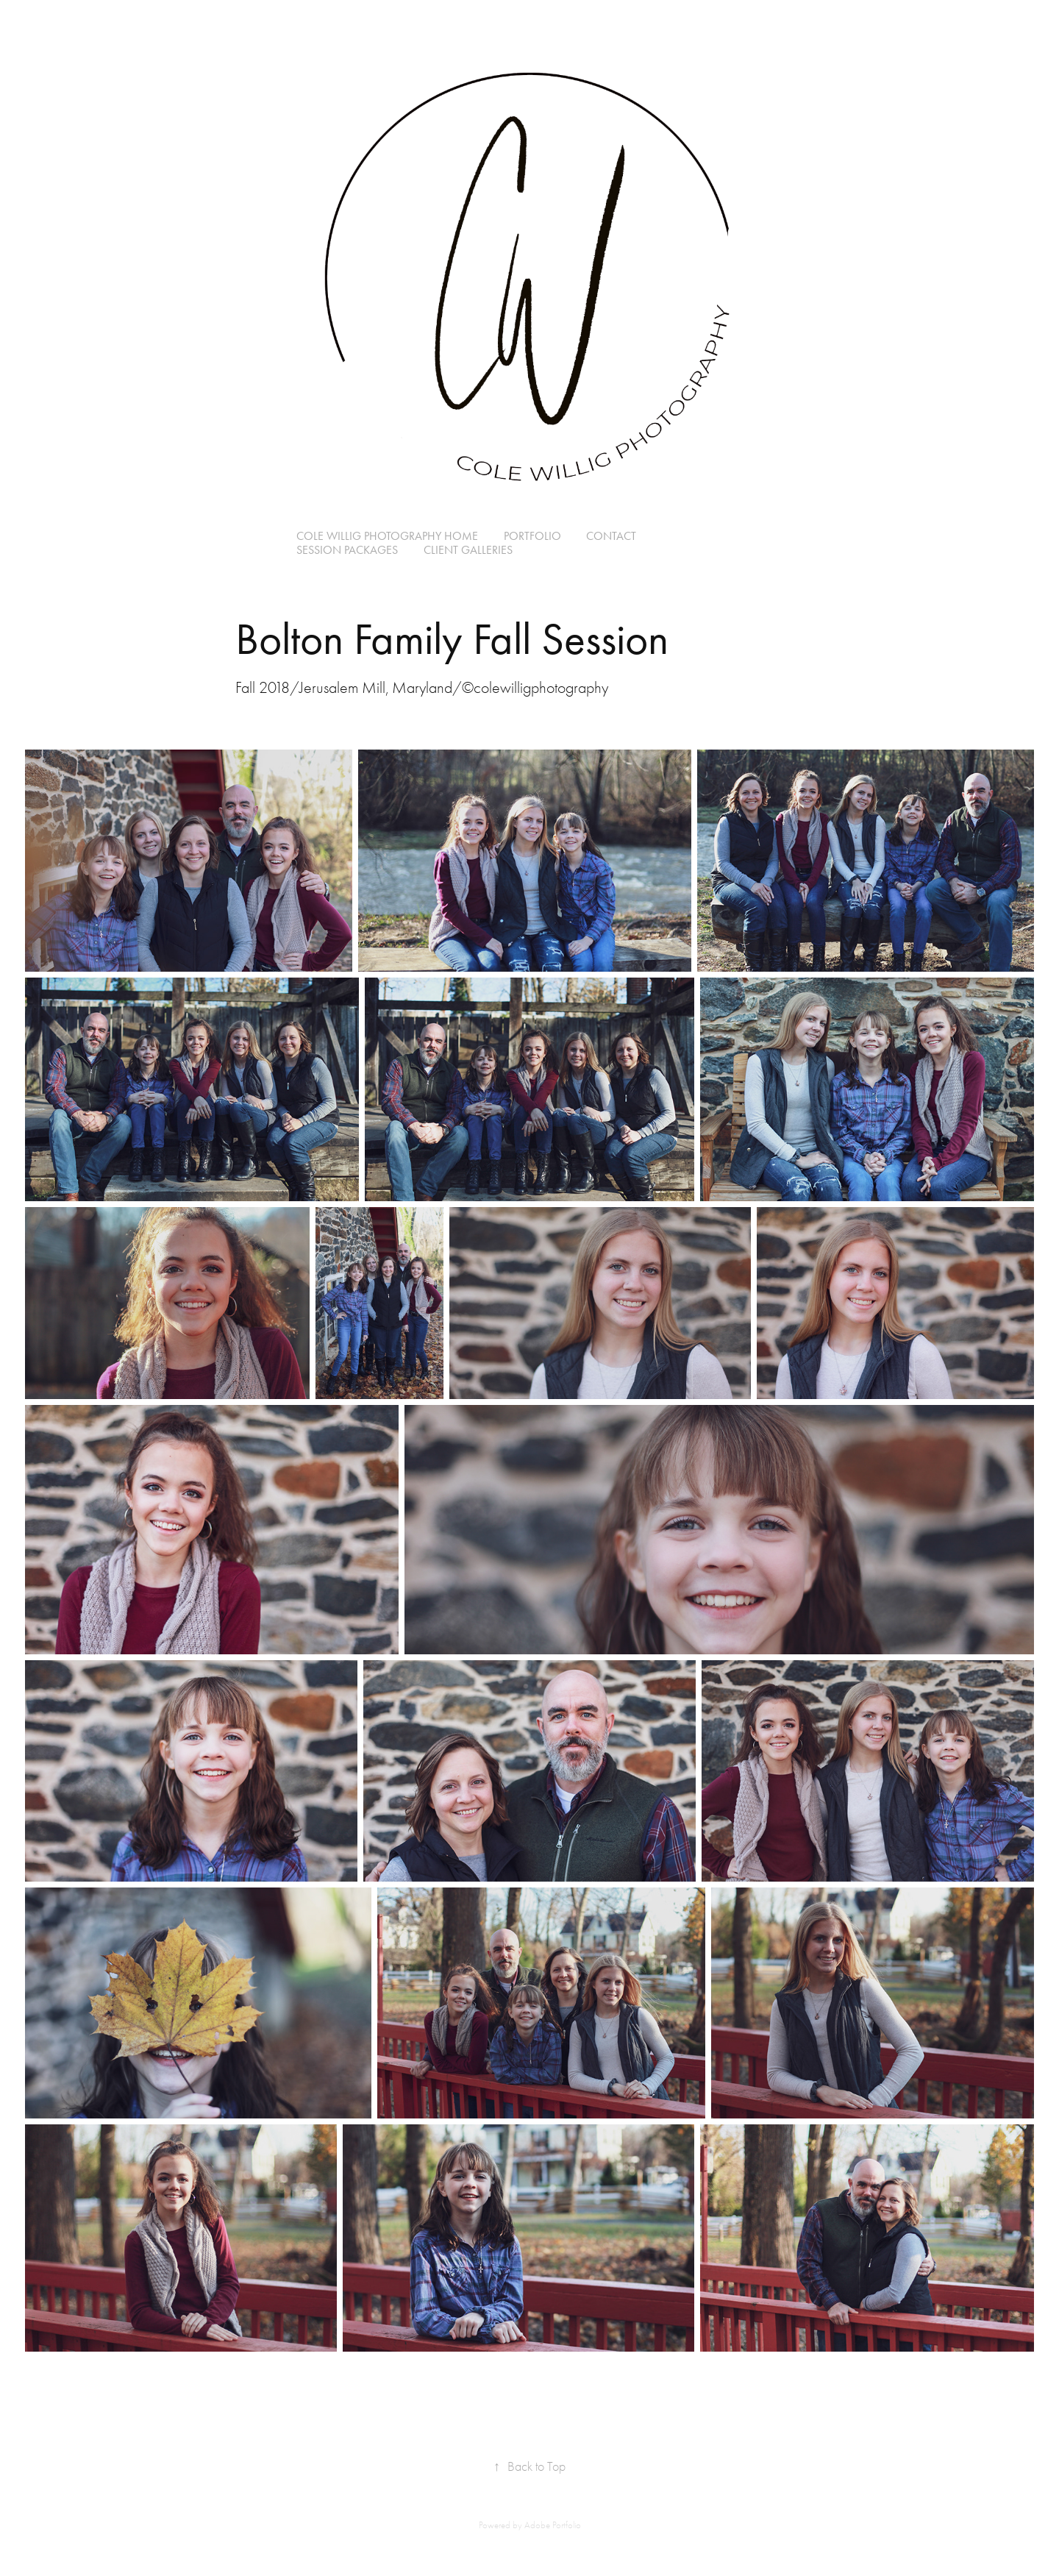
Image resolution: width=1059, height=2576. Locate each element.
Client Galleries (468, 550)
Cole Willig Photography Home (387, 536)
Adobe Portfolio (552, 2524)
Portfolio (532, 536)
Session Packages (347, 550)
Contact (611, 536)
